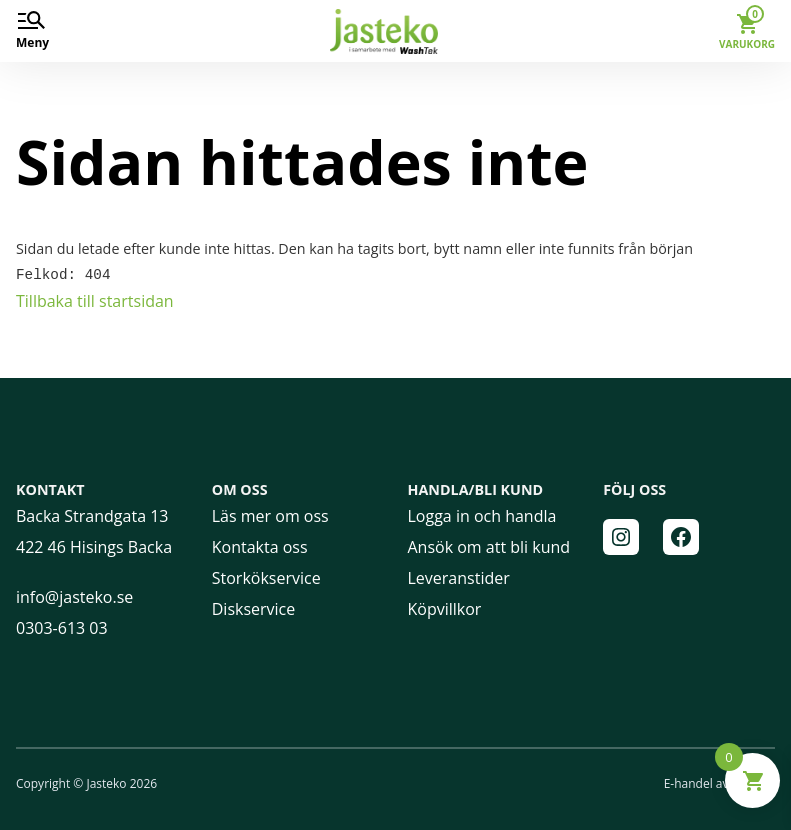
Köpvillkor (445, 608)
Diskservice (254, 608)
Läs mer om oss (270, 515)
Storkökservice (266, 577)
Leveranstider (459, 577)
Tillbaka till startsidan (95, 300)
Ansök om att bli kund (489, 546)
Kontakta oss (260, 546)
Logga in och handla (482, 515)
